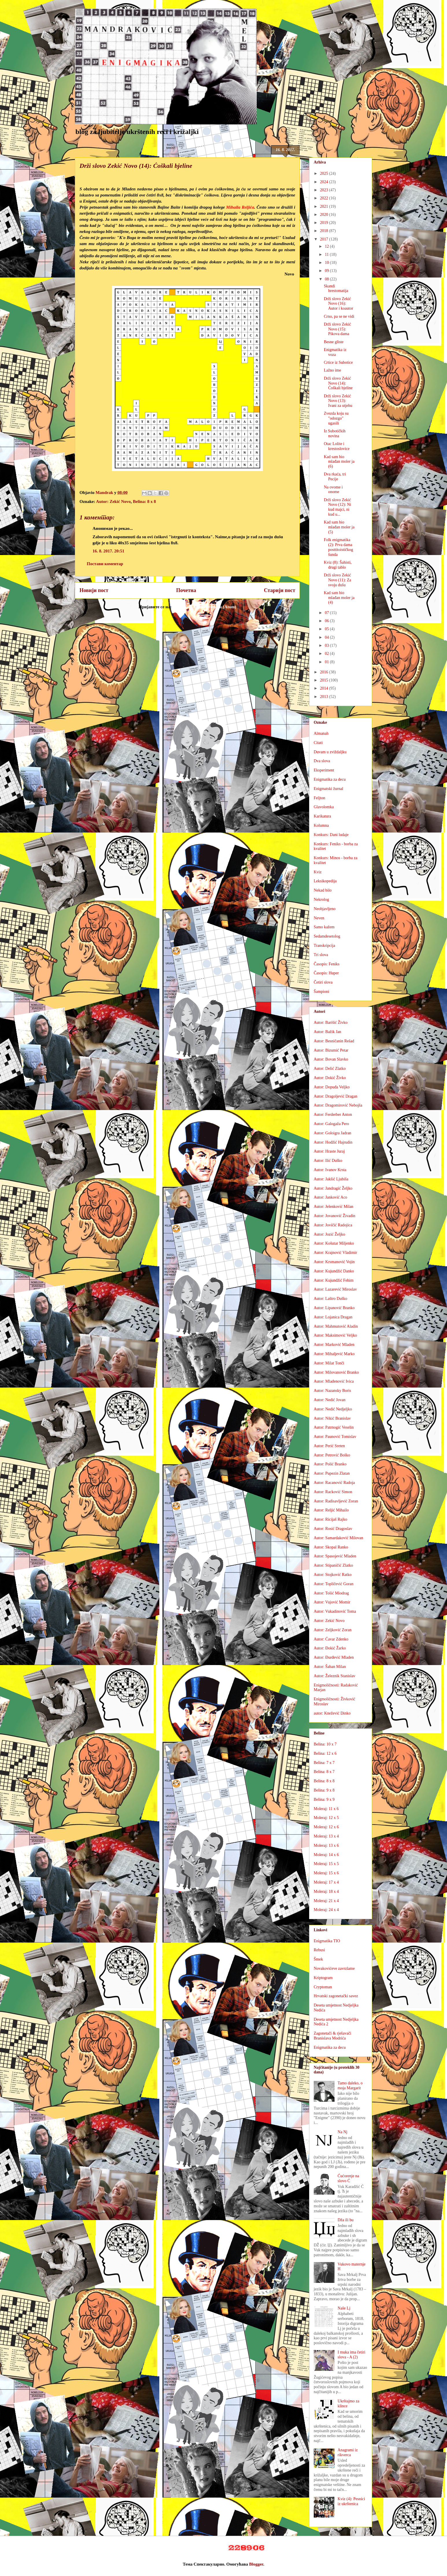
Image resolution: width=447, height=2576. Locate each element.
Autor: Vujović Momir (332, 1602)
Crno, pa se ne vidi (339, 316)
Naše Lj (344, 2308)
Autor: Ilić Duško (328, 1160)
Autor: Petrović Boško (332, 1455)
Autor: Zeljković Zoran (333, 1630)
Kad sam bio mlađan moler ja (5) (339, 527)
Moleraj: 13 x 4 (326, 1836)
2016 (324, 672)
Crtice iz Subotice (338, 362)
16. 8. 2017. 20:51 (108, 551)
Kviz (318, 872)
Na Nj (343, 2132)
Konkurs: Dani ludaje (331, 835)
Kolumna (321, 825)
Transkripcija (324, 945)
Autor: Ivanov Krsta (330, 1170)
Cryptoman (323, 1987)
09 (327, 271)
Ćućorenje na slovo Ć (348, 2178)
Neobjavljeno (324, 909)
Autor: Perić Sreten (329, 1446)
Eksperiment (324, 770)
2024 (324, 182)
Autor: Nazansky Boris (332, 1390)
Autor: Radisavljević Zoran (336, 1501)
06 (327, 621)
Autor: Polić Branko (330, 1464)
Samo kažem (324, 927)
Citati (318, 743)
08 (327, 279)
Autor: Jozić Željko (329, 1234)
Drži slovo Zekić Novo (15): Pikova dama (337, 329)
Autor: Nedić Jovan (330, 1400)
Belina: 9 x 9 (324, 1799)
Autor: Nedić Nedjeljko (333, 1409)
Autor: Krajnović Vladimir (335, 1252)
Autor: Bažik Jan (327, 1032)
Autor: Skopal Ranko (331, 1547)
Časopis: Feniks (326, 964)
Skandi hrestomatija (336, 288)
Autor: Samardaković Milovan (338, 1538)
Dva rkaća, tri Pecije (335, 476)
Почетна (186, 590)
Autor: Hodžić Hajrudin (333, 1142)
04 (327, 637)
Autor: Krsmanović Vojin (334, 1262)
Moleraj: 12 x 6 (326, 1827)
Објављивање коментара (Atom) (204, 607)
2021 (324, 206)
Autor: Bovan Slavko (331, 1059)
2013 (324, 696)
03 (327, 645)
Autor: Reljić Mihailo (331, 1510)
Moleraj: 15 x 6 (326, 1873)
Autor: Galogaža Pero (331, 1124)
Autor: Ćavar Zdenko (331, 1639)
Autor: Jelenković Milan (333, 1206)
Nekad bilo (323, 890)
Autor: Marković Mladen (334, 1344)
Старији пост (279, 590)
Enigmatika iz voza (335, 352)
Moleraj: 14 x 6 (326, 1855)
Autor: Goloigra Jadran (332, 1133)
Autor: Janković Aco (330, 1197)
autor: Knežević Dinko (332, 1713)
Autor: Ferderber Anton (333, 1114)
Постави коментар (105, 563)
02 (327, 653)
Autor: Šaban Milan (330, 1666)
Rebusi (319, 1950)
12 (327, 246)
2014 (324, 688)
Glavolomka (324, 807)
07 (327, 613)
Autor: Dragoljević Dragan (335, 1096)
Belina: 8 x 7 (324, 1772)
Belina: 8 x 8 (144, 501)
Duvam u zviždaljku (330, 752)
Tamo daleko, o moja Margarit (350, 2085)
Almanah (321, 733)
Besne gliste (333, 342)
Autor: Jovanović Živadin (334, 1216)
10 (327, 262)
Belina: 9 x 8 (324, 1790)
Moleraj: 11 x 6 (326, 1809)
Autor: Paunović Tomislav (335, 1436)
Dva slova (322, 761)
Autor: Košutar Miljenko (334, 1243)
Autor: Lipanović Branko (334, 1308)
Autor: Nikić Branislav (332, 1418)
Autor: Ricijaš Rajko (330, 1519)
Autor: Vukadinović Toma (335, 1611)
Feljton (319, 798)
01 (327, 662)
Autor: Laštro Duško (330, 1298)
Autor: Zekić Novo (113, 501)
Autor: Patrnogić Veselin (334, 1427)
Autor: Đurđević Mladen (334, 1657)
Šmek (318, 1959)
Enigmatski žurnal (328, 789)
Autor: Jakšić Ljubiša (331, 1179)
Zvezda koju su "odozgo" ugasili (336, 418)
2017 (324, 239)
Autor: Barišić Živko (331, 1022)
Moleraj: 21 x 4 (326, 1901)
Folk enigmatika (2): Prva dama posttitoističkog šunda (338, 547)
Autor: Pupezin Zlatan (332, 1473)
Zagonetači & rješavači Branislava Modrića (332, 2035)
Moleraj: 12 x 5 (326, 1818)
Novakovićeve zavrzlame (334, 1968)
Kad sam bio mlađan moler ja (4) (339, 598)
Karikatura (322, 816)
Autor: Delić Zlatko (330, 1068)
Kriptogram (323, 1978)
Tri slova (321, 955)
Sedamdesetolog (327, 936)
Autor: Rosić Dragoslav (333, 1528)
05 (327, 629)
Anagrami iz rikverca (348, 2452)
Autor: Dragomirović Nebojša (338, 1105)
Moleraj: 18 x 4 (326, 1891)
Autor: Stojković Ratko (333, 1574)
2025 (324, 173)
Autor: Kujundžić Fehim (334, 1280)
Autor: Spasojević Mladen (335, 1556)
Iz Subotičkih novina (335, 433)
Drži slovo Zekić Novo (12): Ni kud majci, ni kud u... (337, 507)
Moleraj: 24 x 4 (326, 1910)
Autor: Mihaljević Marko (334, 1354)
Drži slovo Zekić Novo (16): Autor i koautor (338, 304)
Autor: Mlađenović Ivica (334, 1381)
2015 (324, 680)
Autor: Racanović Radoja (334, 1482)
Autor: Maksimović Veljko (335, 1335)
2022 (324, 198)
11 (327, 254)
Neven (319, 918)
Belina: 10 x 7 (325, 1744)
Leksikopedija (325, 881)
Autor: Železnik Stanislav (334, 1676)
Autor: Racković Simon (333, 1492)
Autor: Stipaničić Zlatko (333, 1565)
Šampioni (321, 991)
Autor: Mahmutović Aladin (336, 1326)
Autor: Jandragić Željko (333, 1188)
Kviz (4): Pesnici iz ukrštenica (351, 2501)
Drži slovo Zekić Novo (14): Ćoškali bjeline (338, 383)
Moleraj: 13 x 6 (326, 1845)
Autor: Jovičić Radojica (333, 1225)
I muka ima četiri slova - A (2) (351, 2354)
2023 (324, 190)
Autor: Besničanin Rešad (334, 1041)
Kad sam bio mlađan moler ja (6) (339, 462)
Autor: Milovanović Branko (336, 1372)
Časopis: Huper (326, 973)
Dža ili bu (346, 2220)
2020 (324, 214)
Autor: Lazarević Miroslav (335, 1289)
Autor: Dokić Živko (330, 1078)
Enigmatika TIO (327, 1941)
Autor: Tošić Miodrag (331, 1593)
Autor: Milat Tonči (329, 1363)
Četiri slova (323, 982)
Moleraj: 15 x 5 (326, 1864)
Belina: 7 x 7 (324, 1763)
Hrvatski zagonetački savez (336, 1996)
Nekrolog (321, 899)
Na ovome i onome (333, 489)
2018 (324, 231)
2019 (324, 223)
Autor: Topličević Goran (333, 1584)
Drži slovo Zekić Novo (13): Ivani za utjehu (338, 401)
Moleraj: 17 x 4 (326, 1882)
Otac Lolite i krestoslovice (337, 446)
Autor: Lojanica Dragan (333, 1317)
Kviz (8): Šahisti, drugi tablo (338, 564)
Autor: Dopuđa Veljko (332, 1087)
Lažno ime (332, 370)
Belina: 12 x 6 (325, 1753)
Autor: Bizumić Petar (331, 1050)
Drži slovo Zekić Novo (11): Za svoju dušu (337, 580)
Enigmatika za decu (330, 779)
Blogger (256, 2564)
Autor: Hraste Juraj (329, 1151)
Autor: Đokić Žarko (330, 1648)
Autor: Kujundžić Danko (334, 1271)
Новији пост (94, 590)
